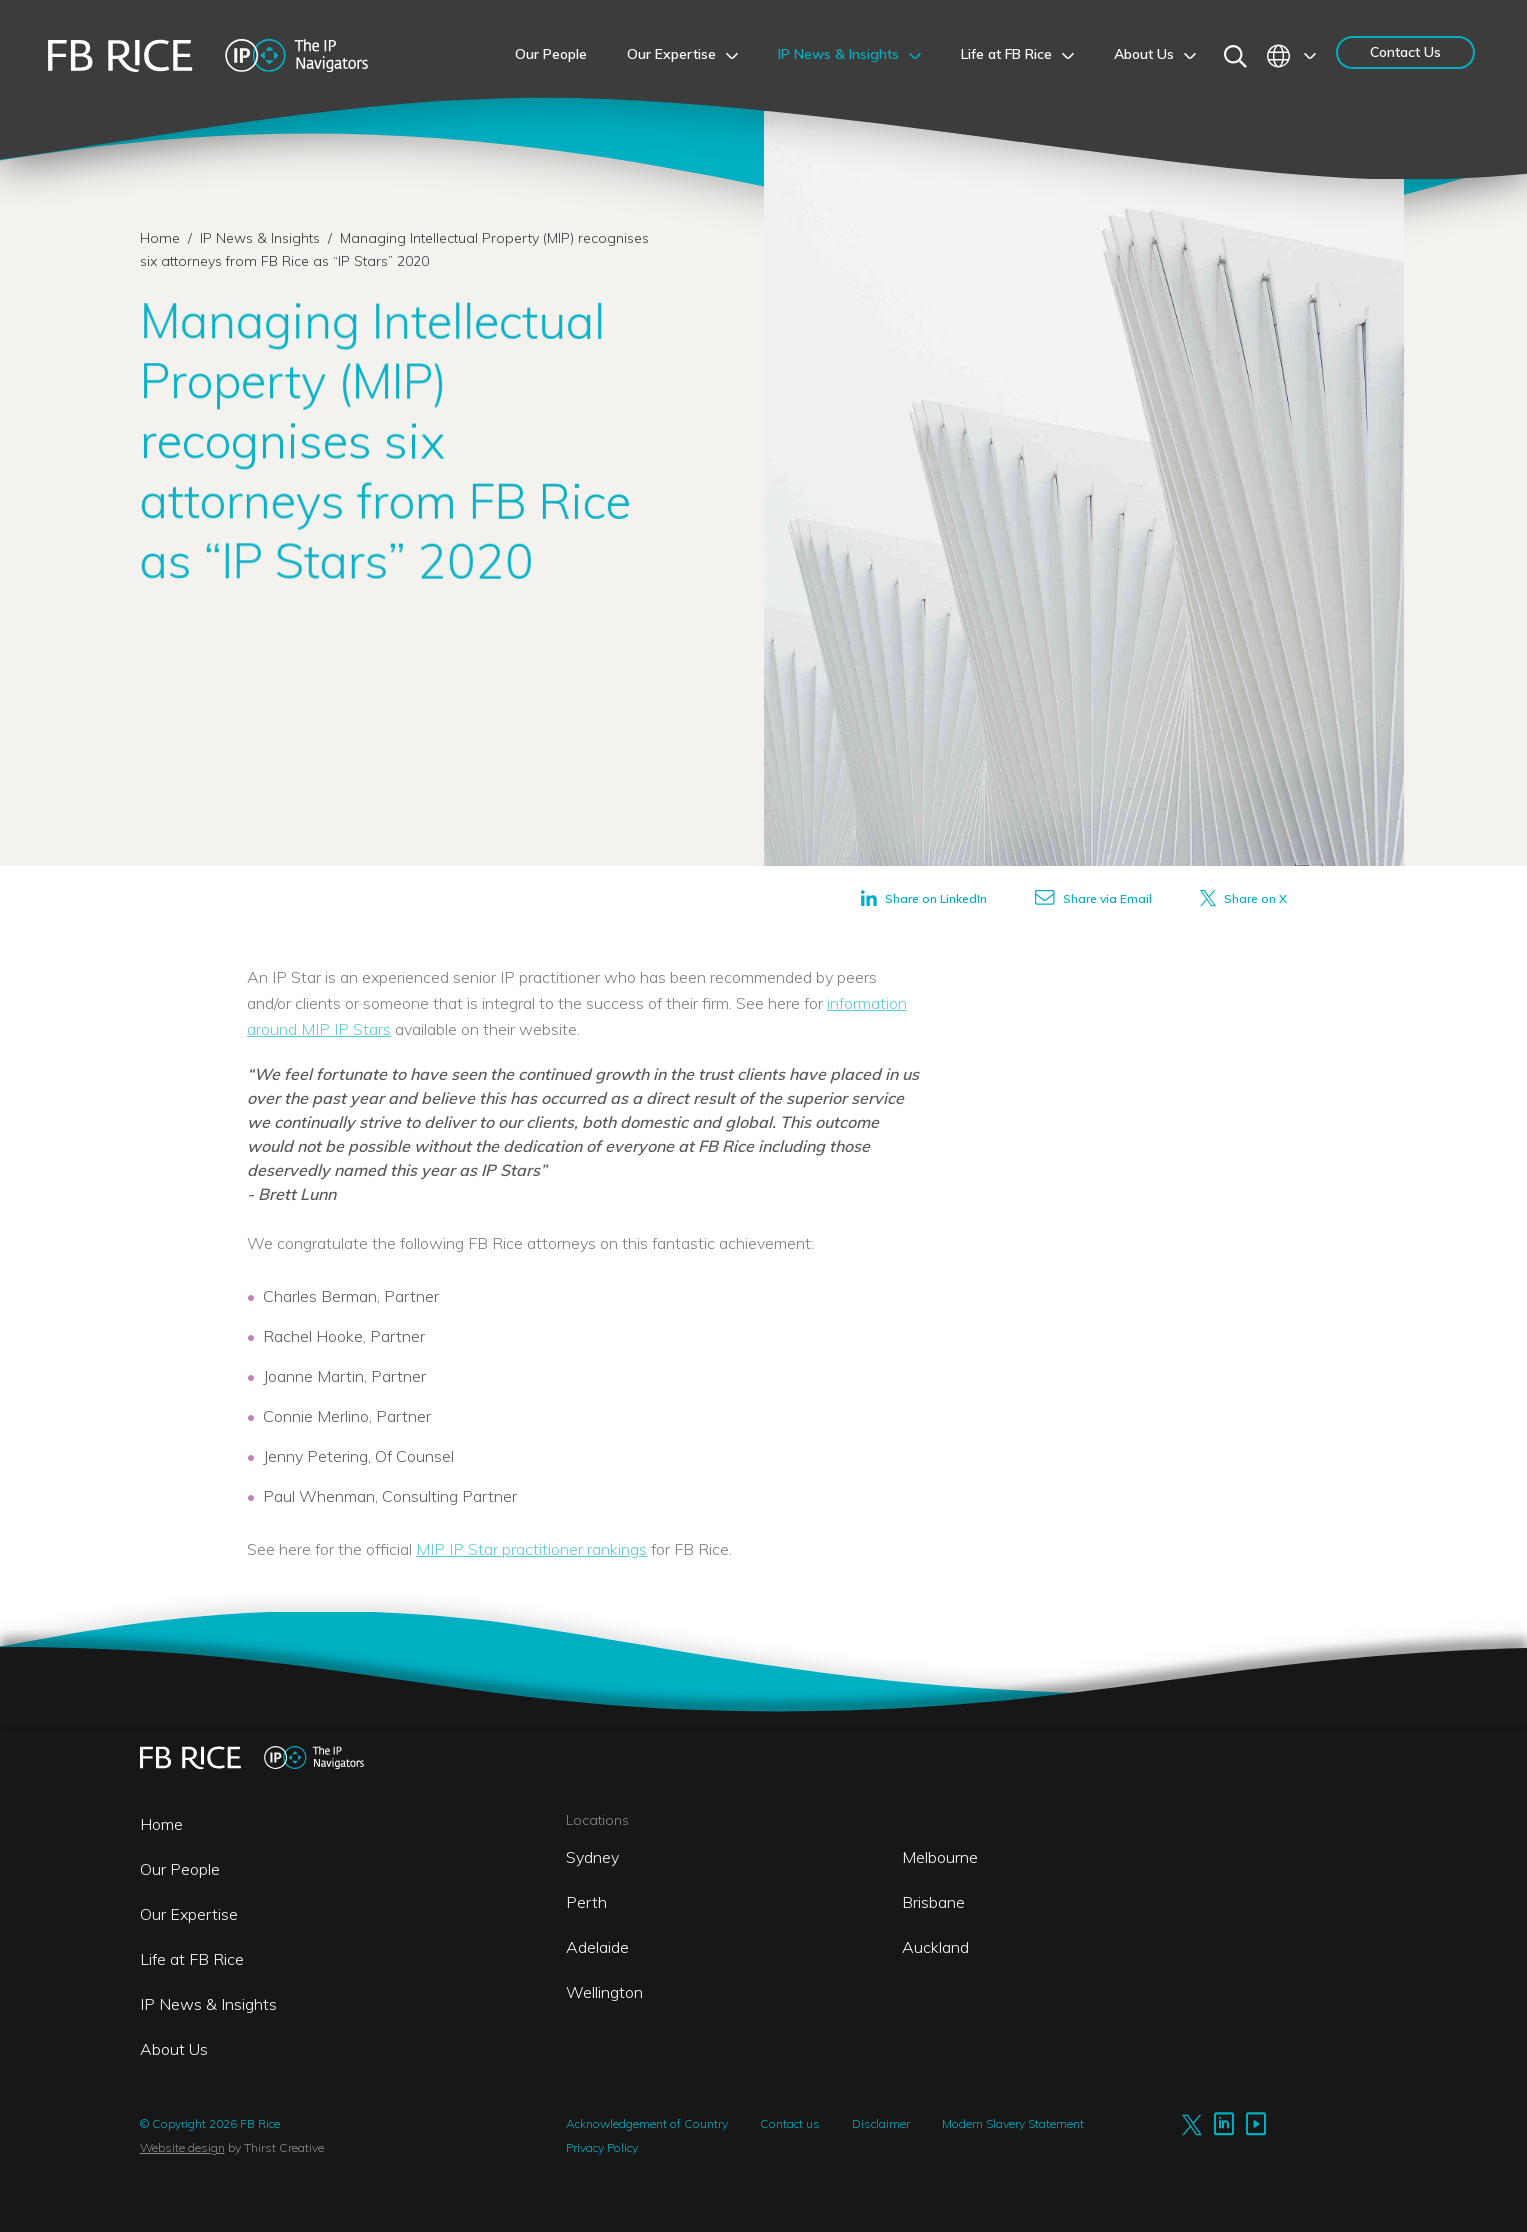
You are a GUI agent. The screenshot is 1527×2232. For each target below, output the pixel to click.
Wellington (604, 1992)
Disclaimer (881, 2123)
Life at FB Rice (192, 1959)
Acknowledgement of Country (647, 2123)
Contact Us (1405, 52)
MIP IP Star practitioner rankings (531, 1549)
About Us (174, 2049)
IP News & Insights (262, 238)
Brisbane (933, 1902)
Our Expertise (189, 1914)
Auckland (935, 1947)
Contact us (790, 2123)
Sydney (592, 1857)
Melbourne (940, 1857)
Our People (180, 1869)
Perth (586, 1902)
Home (160, 238)
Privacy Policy (602, 2147)
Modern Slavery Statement (1013, 2123)
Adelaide (597, 1947)
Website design (182, 2147)
